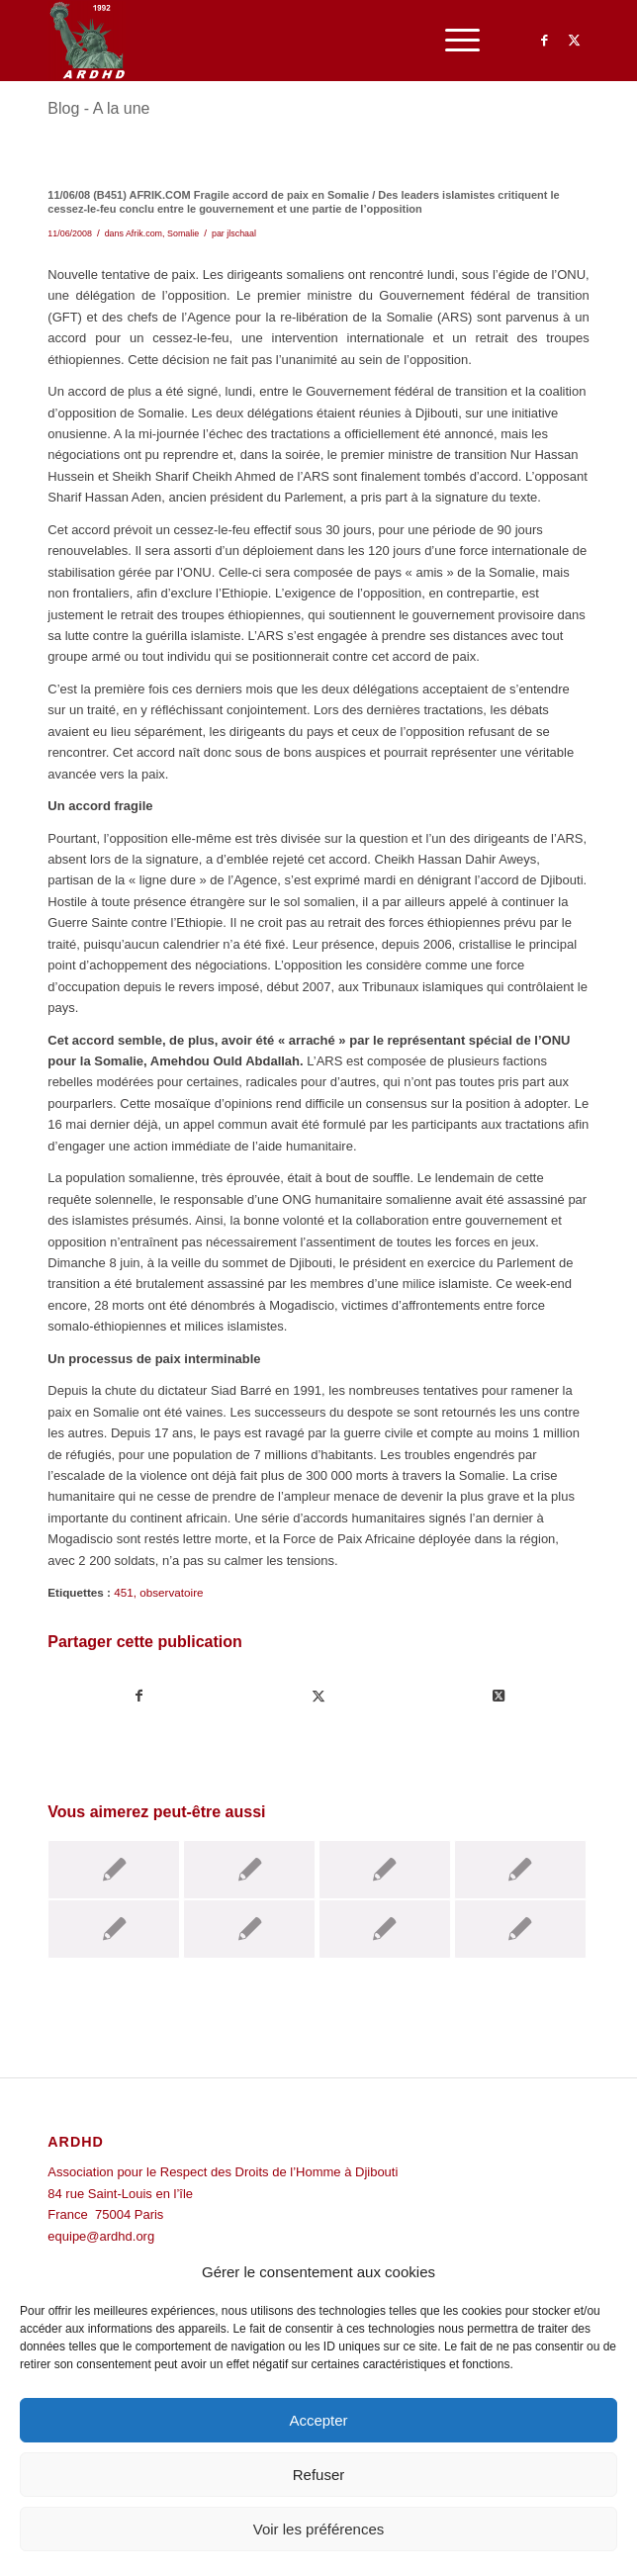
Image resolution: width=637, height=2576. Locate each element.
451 (124, 1592)
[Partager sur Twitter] (319, 1696)
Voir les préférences (319, 2529)
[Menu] (452, 40)
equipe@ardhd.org (100, 2236)
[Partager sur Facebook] (138, 1696)
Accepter (318, 2420)
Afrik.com (144, 233)
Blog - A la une (98, 108)
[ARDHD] (264, 40)
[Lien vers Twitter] (575, 40)
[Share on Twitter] (499, 1696)
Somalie (183, 233)
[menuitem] (452, 40)
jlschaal (241, 233)
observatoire (171, 1592)
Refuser (319, 2474)
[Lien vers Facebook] (545, 40)
